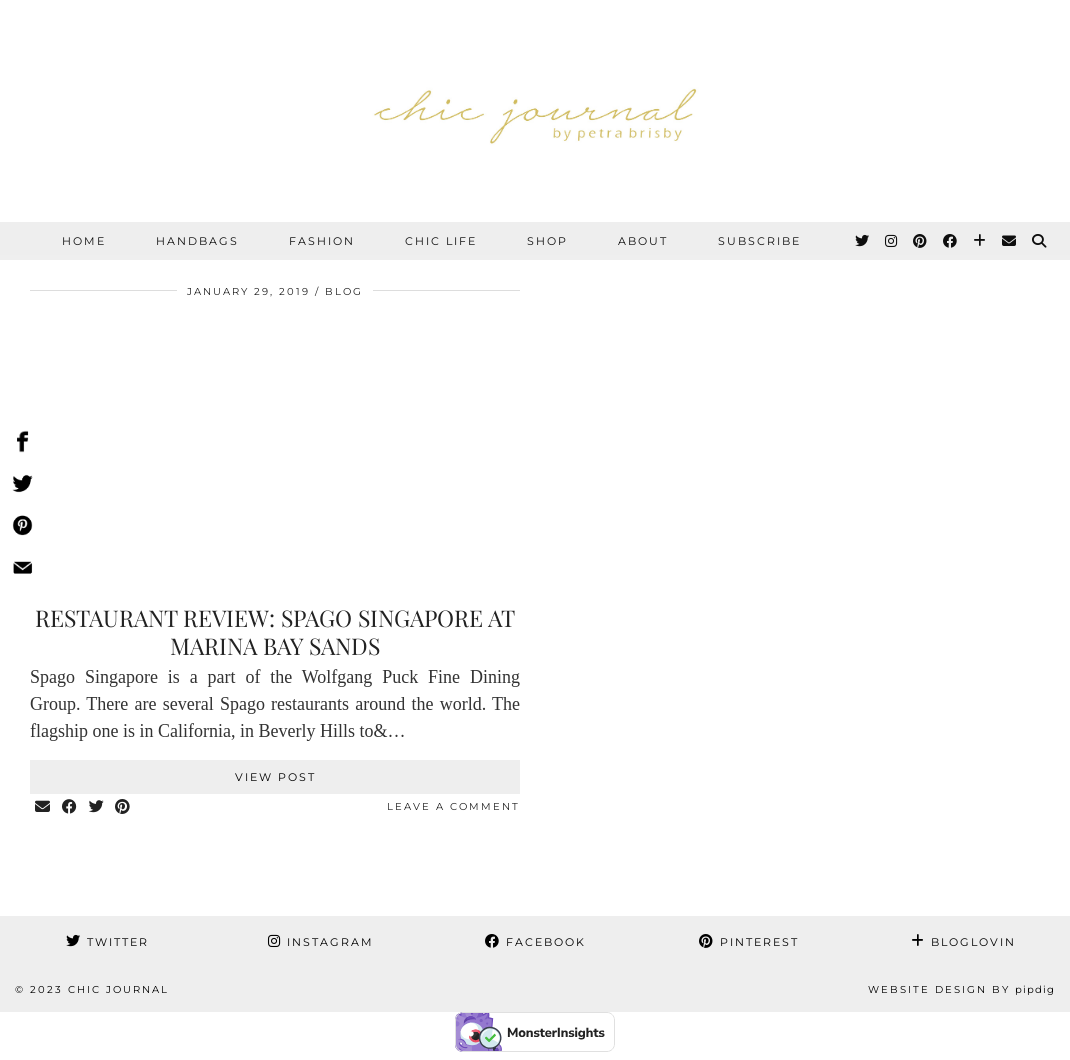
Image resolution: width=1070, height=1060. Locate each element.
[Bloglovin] (980, 241)
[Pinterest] (921, 241)
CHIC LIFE (441, 241)
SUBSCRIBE (759, 241)
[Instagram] (892, 241)
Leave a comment (453, 806)
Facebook (535, 942)
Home (84, 241)
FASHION (322, 241)
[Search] (1040, 241)
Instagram (321, 942)
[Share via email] (43, 807)
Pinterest (749, 942)
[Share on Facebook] (70, 807)
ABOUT (643, 241)
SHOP (547, 241)
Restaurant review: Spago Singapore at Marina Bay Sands (275, 631)
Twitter (107, 942)
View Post (275, 777)
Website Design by (961, 989)
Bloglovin (963, 942)
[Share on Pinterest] (124, 807)
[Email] (1010, 241)
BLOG (344, 291)
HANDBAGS (197, 241)
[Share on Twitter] (97, 807)
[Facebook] (951, 241)
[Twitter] (863, 241)
